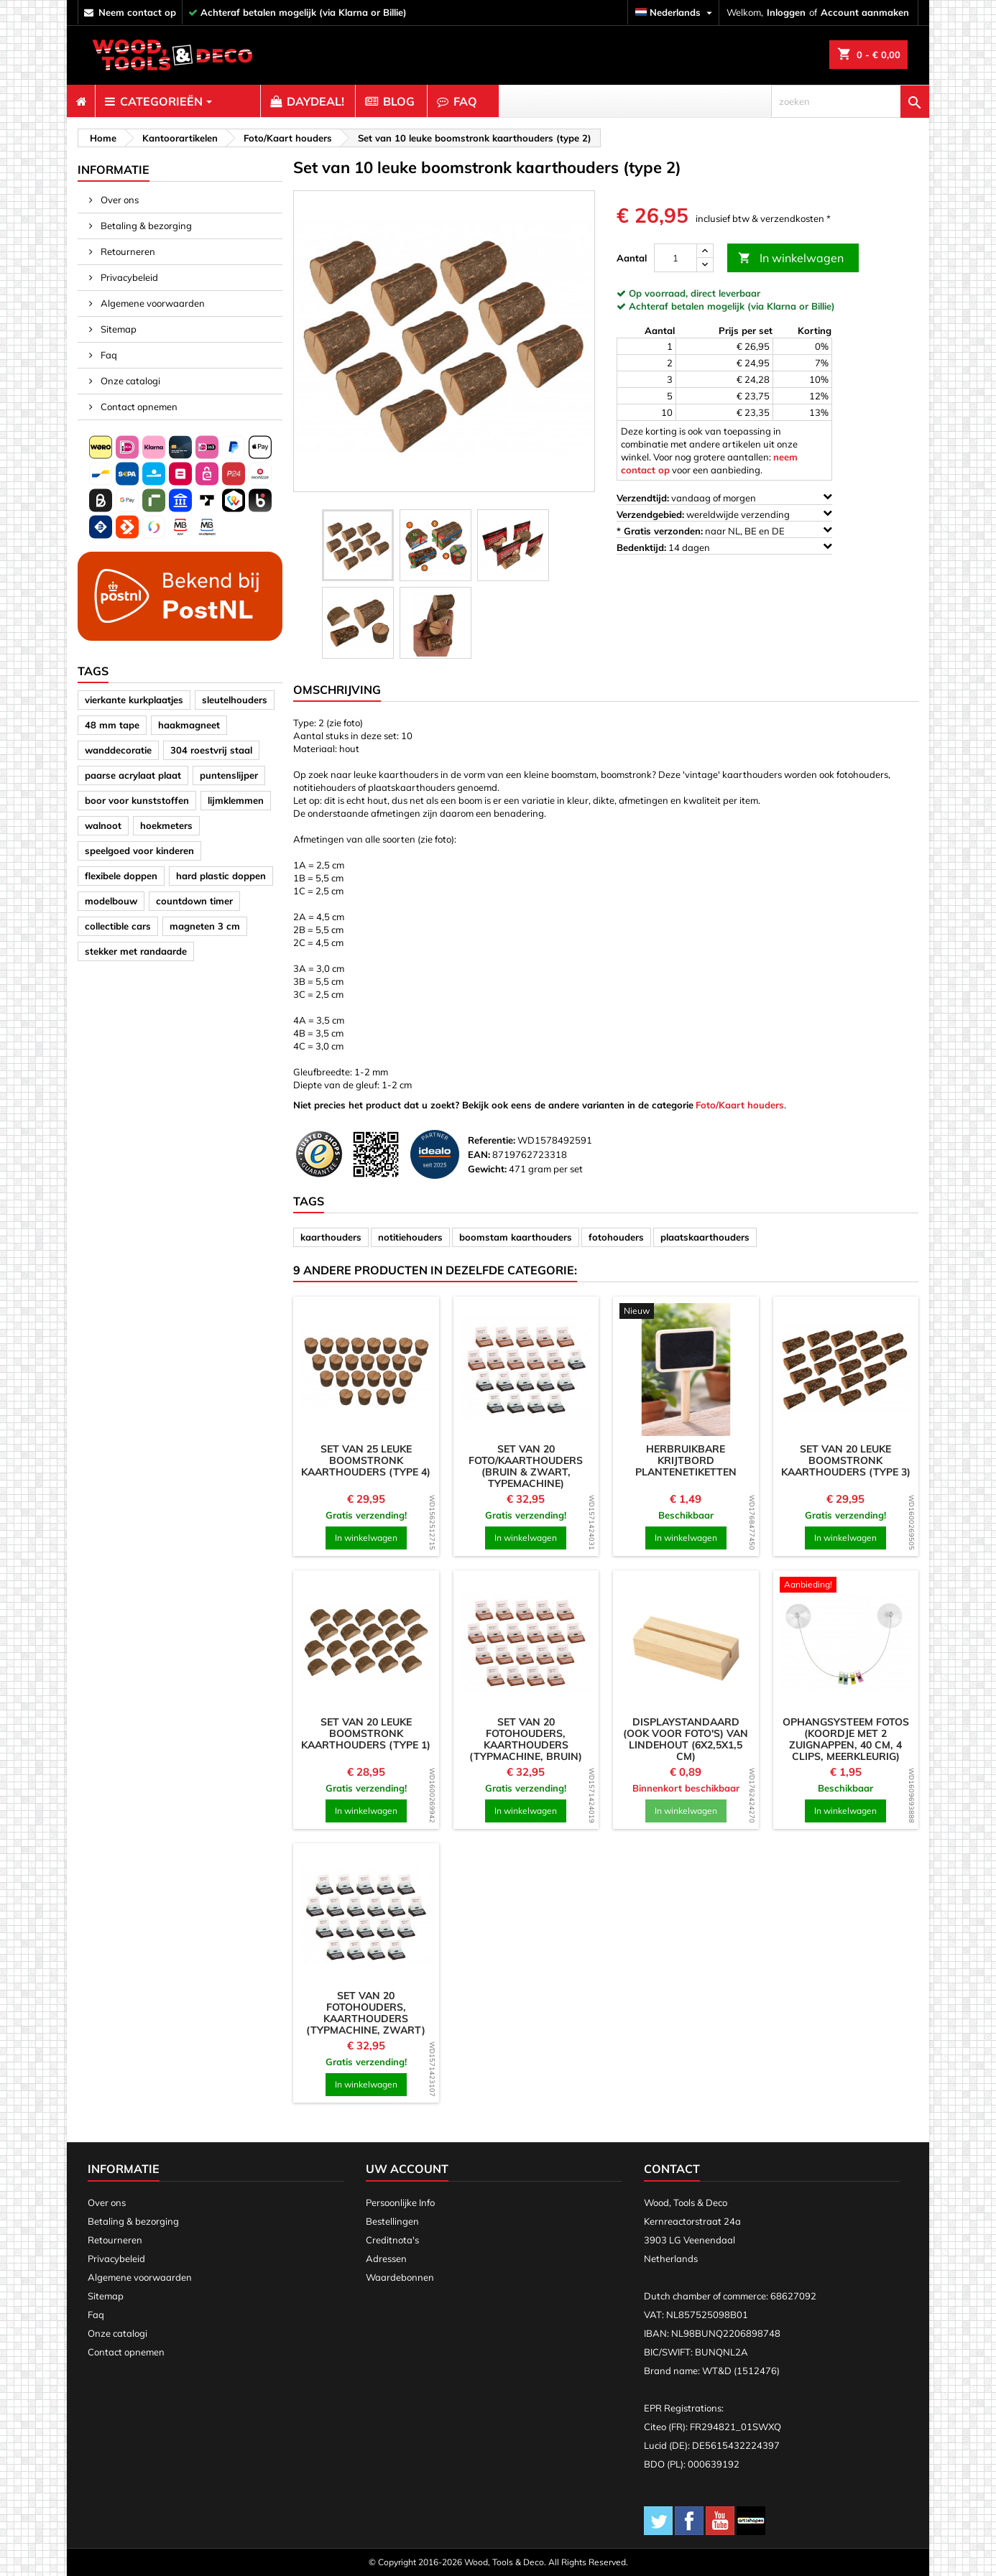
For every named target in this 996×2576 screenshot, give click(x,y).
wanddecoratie (118, 750)
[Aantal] (675, 258)
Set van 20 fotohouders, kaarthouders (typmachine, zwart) (365, 2013)
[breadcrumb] (101, 138)
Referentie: (491, 1140)
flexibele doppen (121, 875)
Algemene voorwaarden (151, 303)
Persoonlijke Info (400, 2202)
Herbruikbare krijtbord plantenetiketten (686, 1460)
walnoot (103, 825)
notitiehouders (410, 1237)
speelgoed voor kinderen (139, 850)
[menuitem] (81, 101)
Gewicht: (487, 1169)
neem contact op (137, 12)
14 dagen (724, 547)
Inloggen (786, 12)
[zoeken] (850, 101)
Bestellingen (392, 2221)
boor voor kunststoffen (137, 800)
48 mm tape (112, 725)
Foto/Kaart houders (740, 1105)
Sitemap (117, 329)
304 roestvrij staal (211, 750)
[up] (705, 251)
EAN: (479, 1154)
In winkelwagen (791, 258)
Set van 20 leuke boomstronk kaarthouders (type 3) (845, 1460)
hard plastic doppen (221, 875)
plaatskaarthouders (705, 1237)
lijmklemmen (236, 800)
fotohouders (616, 1237)
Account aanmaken (865, 12)
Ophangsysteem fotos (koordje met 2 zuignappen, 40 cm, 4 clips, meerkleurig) (846, 1739)
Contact (672, 2169)
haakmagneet (189, 725)
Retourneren (126, 251)
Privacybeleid (128, 277)
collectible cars (118, 926)
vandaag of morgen (724, 497)
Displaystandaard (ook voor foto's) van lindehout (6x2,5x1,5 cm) (685, 1739)
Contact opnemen (137, 406)
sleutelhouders (234, 699)
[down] (705, 264)
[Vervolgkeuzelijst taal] (675, 12)
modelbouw (111, 901)
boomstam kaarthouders (515, 1237)
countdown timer (194, 901)
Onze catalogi (129, 380)
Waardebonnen (400, 2277)
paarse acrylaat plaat (133, 775)
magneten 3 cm (205, 926)
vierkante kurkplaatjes (134, 699)
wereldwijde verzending (724, 514)
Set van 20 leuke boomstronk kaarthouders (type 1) (365, 1733)
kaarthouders (330, 1237)
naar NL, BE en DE (724, 530)
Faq (107, 355)
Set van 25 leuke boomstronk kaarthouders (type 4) (365, 1460)
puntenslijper (229, 775)
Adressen (386, 2258)
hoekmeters (166, 825)
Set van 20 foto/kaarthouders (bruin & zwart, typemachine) (526, 1466)
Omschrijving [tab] (337, 689)
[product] (366, 1369)
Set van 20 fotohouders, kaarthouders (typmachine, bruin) (525, 1739)
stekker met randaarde (136, 951)
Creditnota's (392, 2240)
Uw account (407, 2169)
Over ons (118, 199)
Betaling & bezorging (145, 225)
